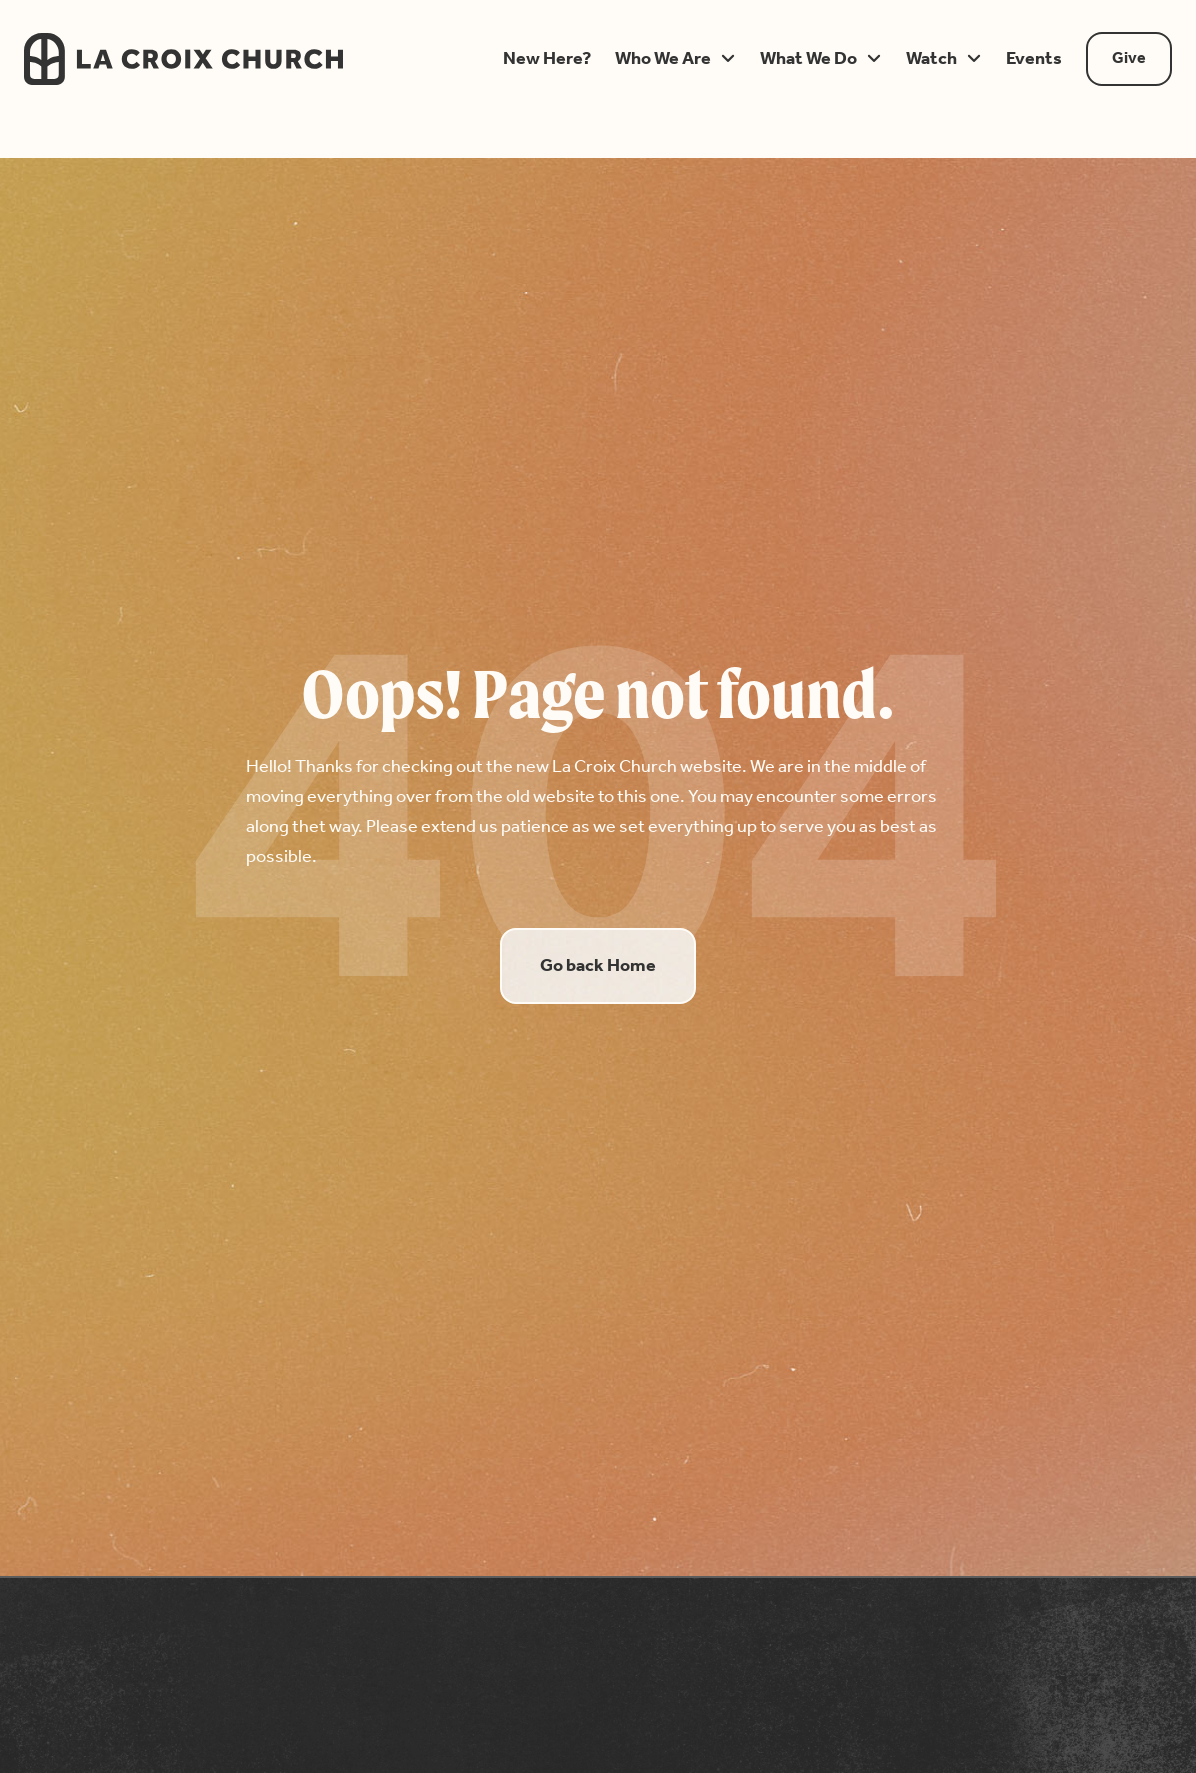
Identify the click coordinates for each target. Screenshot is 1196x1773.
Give (1129, 58)
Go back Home (598, 966)
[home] (236, 59)
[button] (547, 59)
